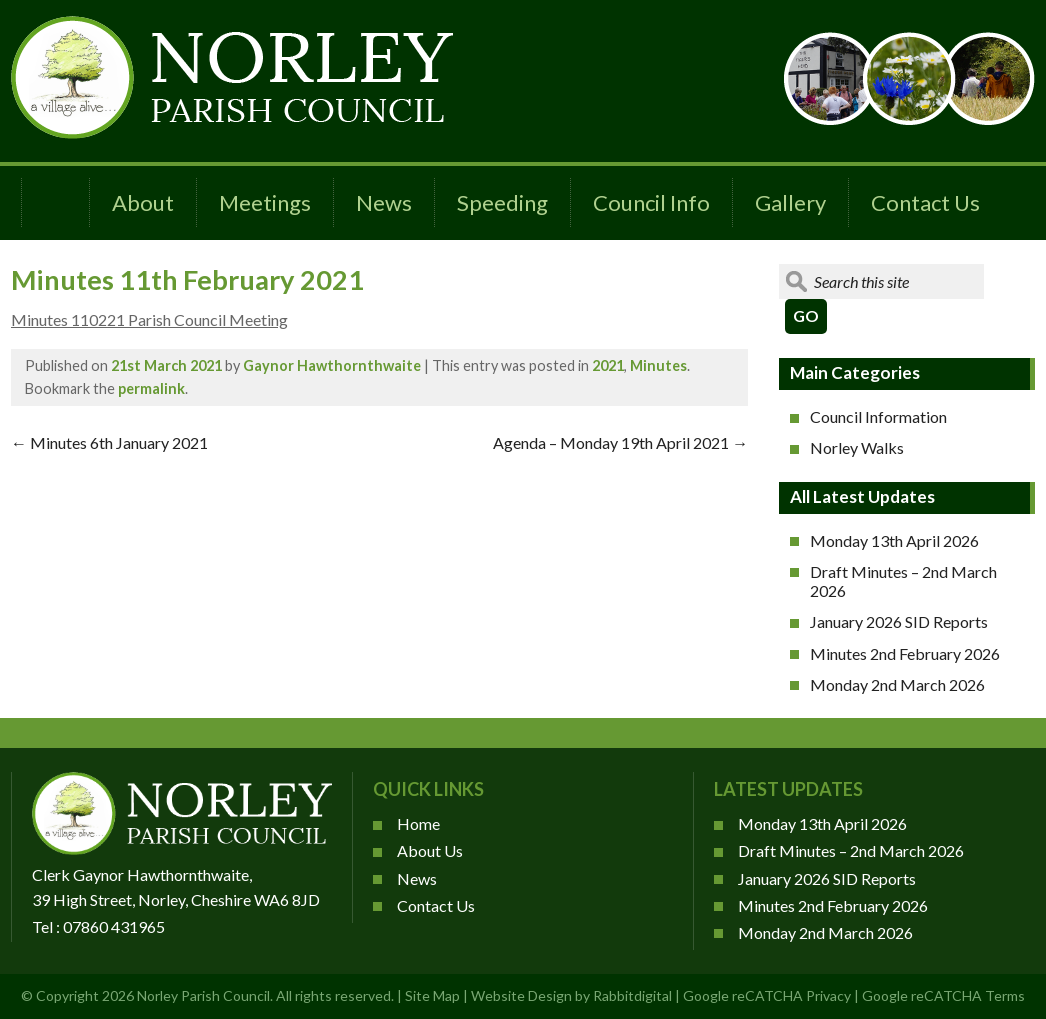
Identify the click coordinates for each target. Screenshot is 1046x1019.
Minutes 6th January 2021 (109, 442)
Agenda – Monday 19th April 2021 (620, 442)
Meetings (265, 202)
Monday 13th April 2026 (894, 540)
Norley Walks (857, 447)
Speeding (502, 202)
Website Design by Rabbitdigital (571, 995)
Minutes (658, 365)
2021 (608, 365)
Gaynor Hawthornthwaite (332, 365)
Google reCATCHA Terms (943, 995)
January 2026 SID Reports (899, 621)
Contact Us (925, 202)
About (143, 202)
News (384, 202)
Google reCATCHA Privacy (767, 995)
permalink (151, 388)
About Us (430, 850)
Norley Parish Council (203, 995)
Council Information (878, 416)
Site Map (432, 995)
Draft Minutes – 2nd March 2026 (903, 581)
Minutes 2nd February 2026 (905, 653)
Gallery (790, 202)
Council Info (651, 202)
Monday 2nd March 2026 (897, 684)
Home (418, 823)
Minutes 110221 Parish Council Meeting (149, 319)
